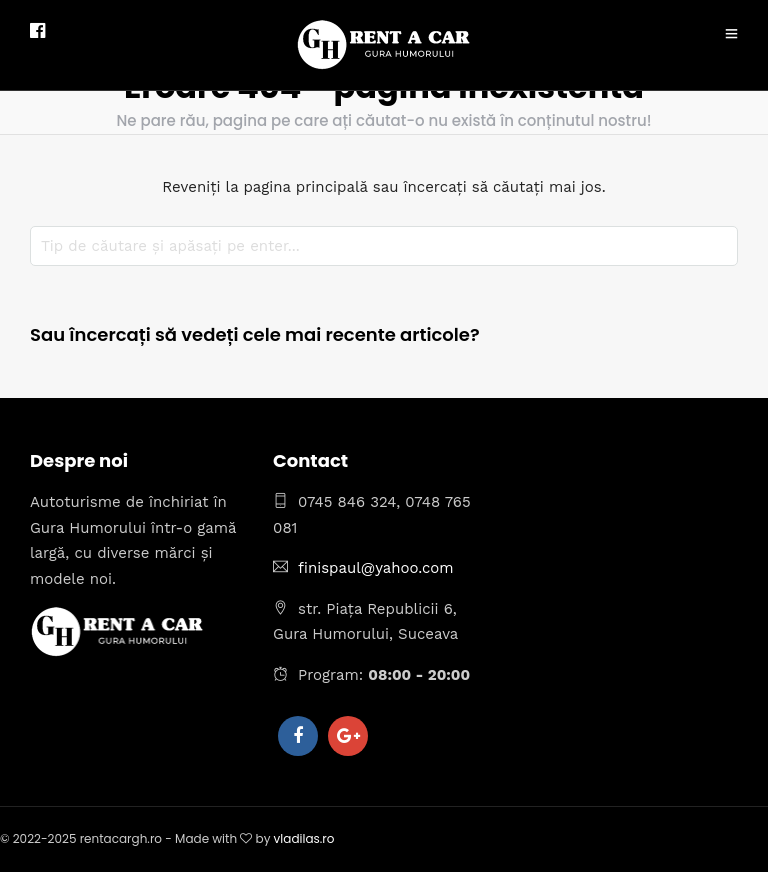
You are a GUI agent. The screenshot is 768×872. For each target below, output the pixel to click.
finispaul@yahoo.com (376, 568)
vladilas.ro (304, 838)
